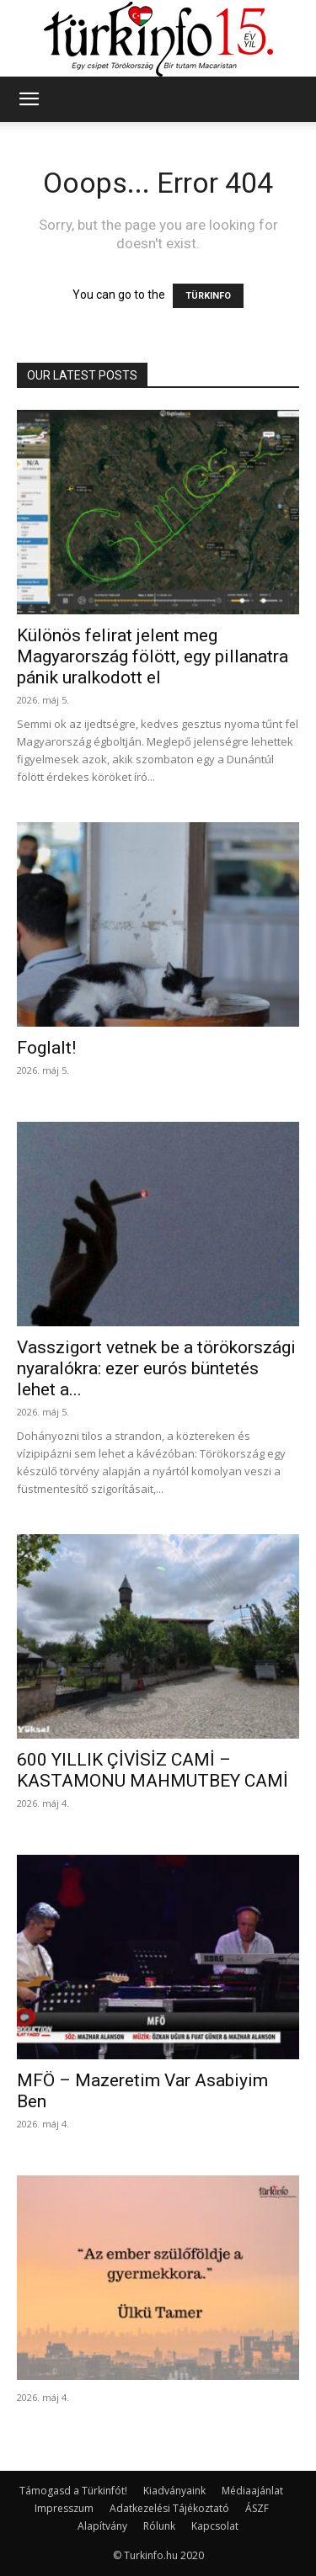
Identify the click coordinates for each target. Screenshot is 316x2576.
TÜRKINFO (208, 295)
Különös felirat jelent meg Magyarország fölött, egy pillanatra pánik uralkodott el (152, 656)
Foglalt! (46, 1048)
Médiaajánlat (252, 2490)
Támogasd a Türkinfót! (73, 2490)
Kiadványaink (174, 2490)
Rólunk (159, 2526)
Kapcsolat (214, 2526)
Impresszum (64, 2508)
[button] (29, 99)
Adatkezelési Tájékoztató (169, 2508)
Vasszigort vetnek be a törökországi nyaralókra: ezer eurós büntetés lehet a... (156, 1368)
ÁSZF (257, 2508)
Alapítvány (102, 2526)
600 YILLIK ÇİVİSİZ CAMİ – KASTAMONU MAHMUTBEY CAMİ (152, 1770)
